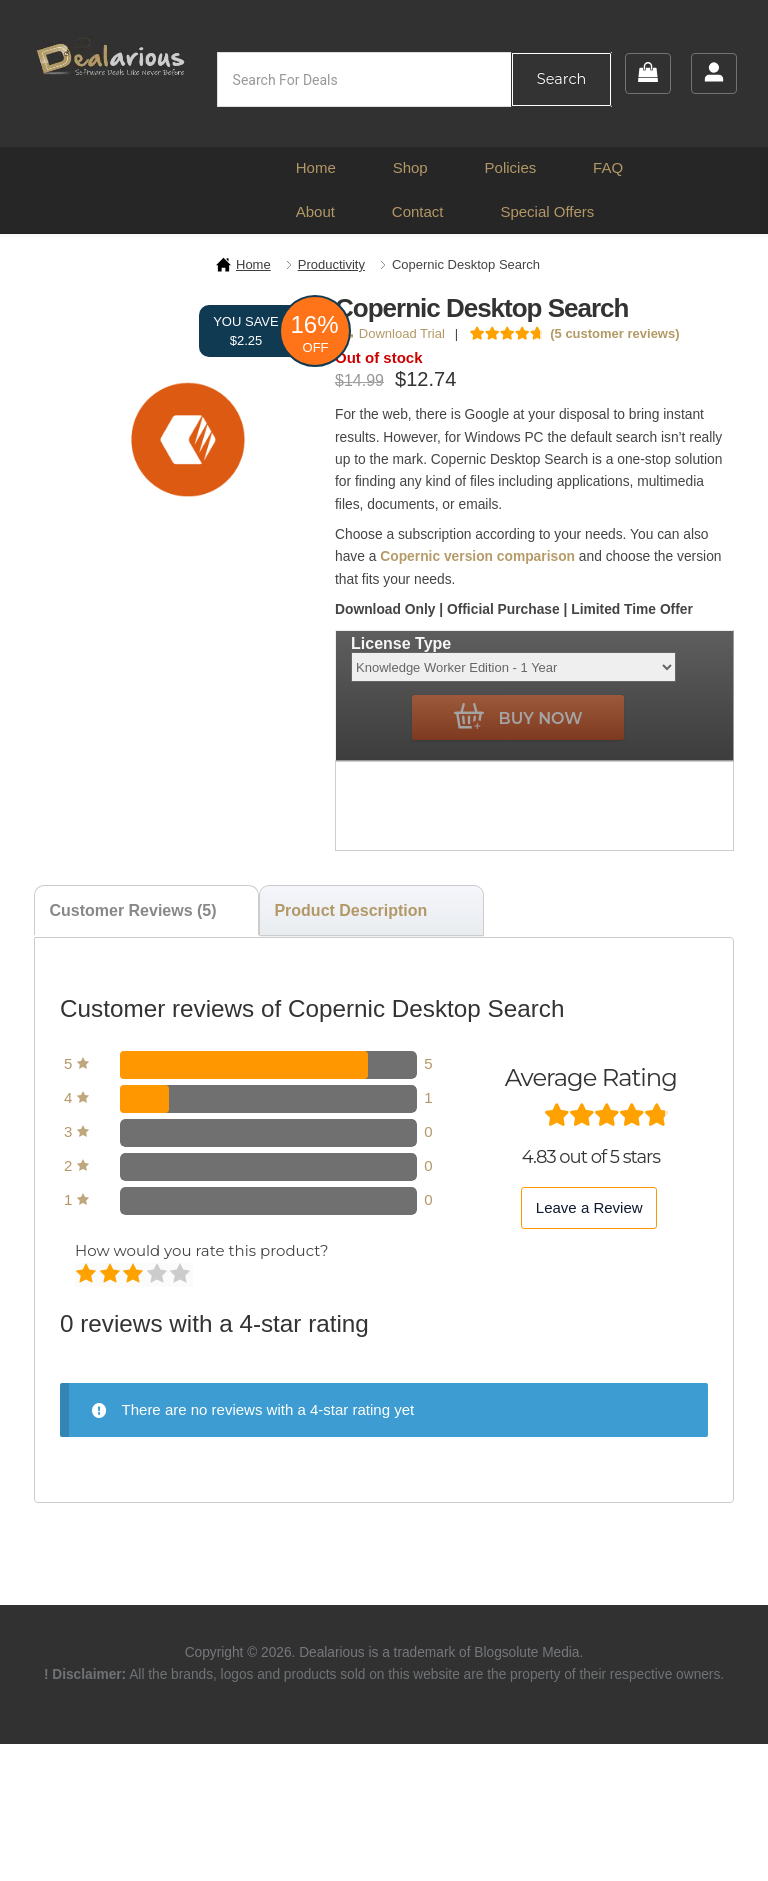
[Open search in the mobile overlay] (415, 79)
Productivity (331, 264)
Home (316, 167)
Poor (87, 1275)
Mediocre (111, 1275)
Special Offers (547, 211)
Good (158, 1275)
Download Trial (393, 333)
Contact (418, 211)
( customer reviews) (614, 333)
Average (134, 1275)
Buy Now (518, 717)
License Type (401, 643)
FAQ (608, 167)
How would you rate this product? (201, 1250)
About (315, 211)
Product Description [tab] (350, 910)
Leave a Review (589, 1207)
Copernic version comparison (477, 556)
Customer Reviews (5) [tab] (132, 910)
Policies (511, 167)
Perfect (181, 1275)
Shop (410, 167)
